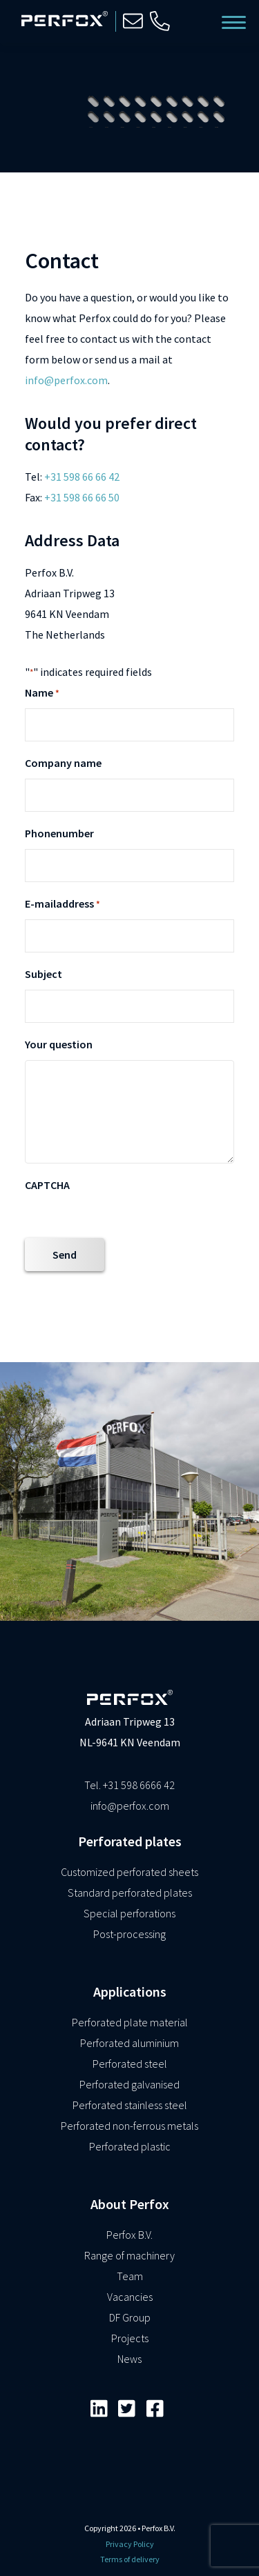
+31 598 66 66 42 (81, 476)
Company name (63, 763)
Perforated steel (130, 2063)
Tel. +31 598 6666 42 (129, 1785)
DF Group (130, 2317)
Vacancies (130, 2297)
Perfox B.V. (129, 2234)
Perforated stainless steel (130, 2105)
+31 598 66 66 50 (81, 497)
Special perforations (129, 1913)
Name (42, 694)
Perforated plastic (130, 2146)
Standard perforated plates (130, 1892)
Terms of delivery (130, 2559)
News (129, 2359)
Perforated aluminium (129, 2043)
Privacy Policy (130, 2544)
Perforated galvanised (129, 2084)
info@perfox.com (66, 380)
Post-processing (129, 1934)
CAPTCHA (47, 1185)
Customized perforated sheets (129, 1872)
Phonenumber (59, 833)
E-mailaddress (62, 905)
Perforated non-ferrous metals (129, 2126)
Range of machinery (129, 2255)
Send (64, 1254)
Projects (129, 2338)
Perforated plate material (130, 2022)
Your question (59, 1044)
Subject (43, 974)
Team (130, 2276)
